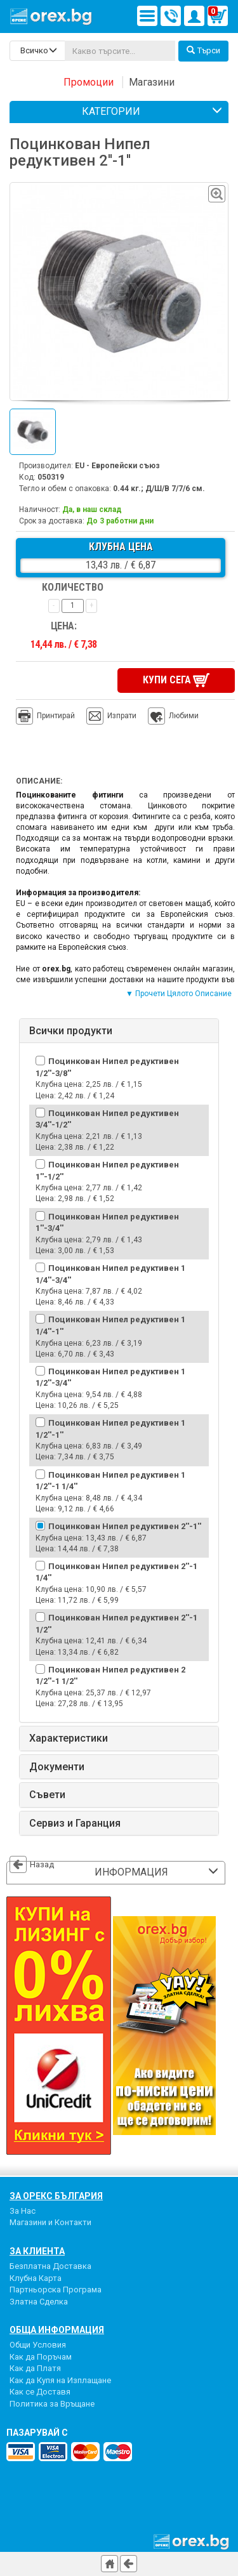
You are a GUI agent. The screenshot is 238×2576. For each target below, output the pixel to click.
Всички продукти (70, 1031)
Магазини (152, 82)
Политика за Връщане (52, 2403)
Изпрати (121, 715)
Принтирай (45, 716)
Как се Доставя (40, 2391)
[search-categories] (37, 51)
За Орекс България (56, 2196)
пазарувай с (37, 2433)
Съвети (47, 1795)
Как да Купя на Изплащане (60, 2380)
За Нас (23, 2211)
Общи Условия (38, 2344)
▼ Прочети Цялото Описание (179, 993)
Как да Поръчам (41, 2357)
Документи (56, 1767)
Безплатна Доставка (50, 2266)
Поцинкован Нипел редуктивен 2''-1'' (124, 1526)
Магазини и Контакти (50, 2222)
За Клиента (37, 2251)
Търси (203, 50)
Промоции (88, 82)
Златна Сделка (39, 2301)
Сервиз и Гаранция (75, 1823)
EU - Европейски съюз (117, 465)
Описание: (39, 781)
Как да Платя (35, 2368)
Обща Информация (57, 2330)
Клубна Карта (36, 2278)
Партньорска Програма (56, 2289)
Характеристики (68, 1738)
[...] (120, 51)
